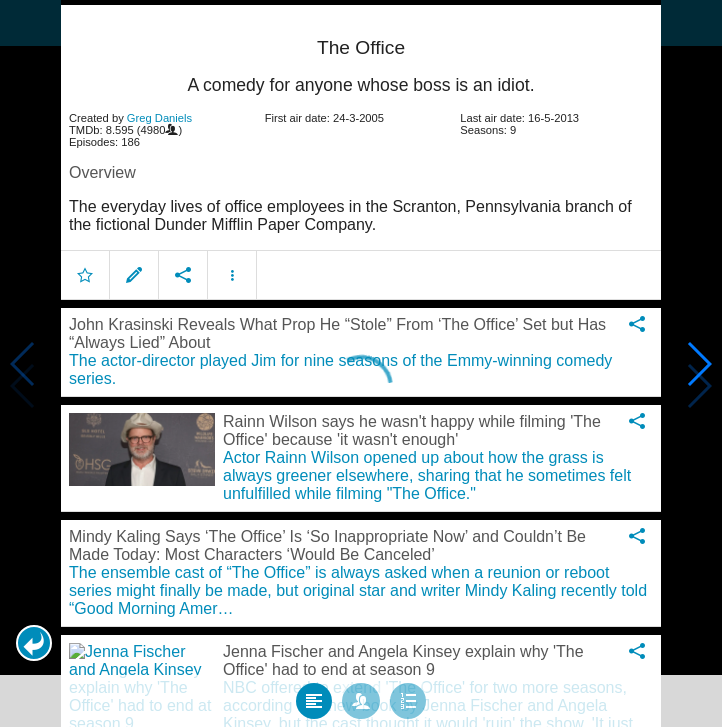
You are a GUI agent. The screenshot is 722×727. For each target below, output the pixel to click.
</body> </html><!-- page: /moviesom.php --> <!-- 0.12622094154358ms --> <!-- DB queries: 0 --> (361, 363)
